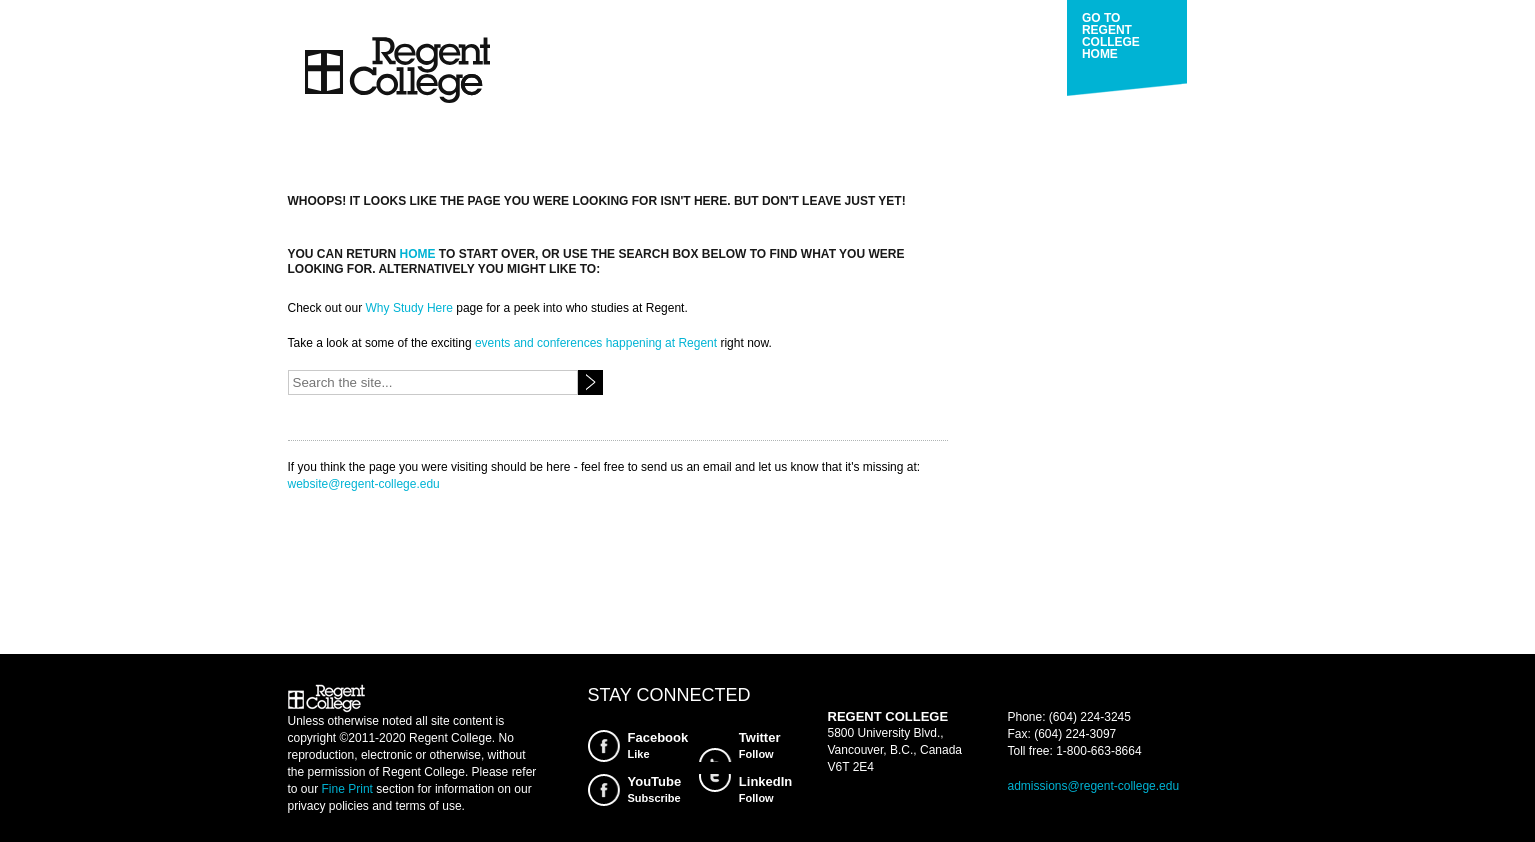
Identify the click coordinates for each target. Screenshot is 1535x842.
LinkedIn (765, 790)
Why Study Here (409, 308)
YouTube (655, 790)
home (418, 254)
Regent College (396, 70)
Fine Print (347, 789)
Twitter (760, 746)
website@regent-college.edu (364, 484)
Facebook (658, 746)
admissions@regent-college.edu (1094, 786)
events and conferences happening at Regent (596, 343)
